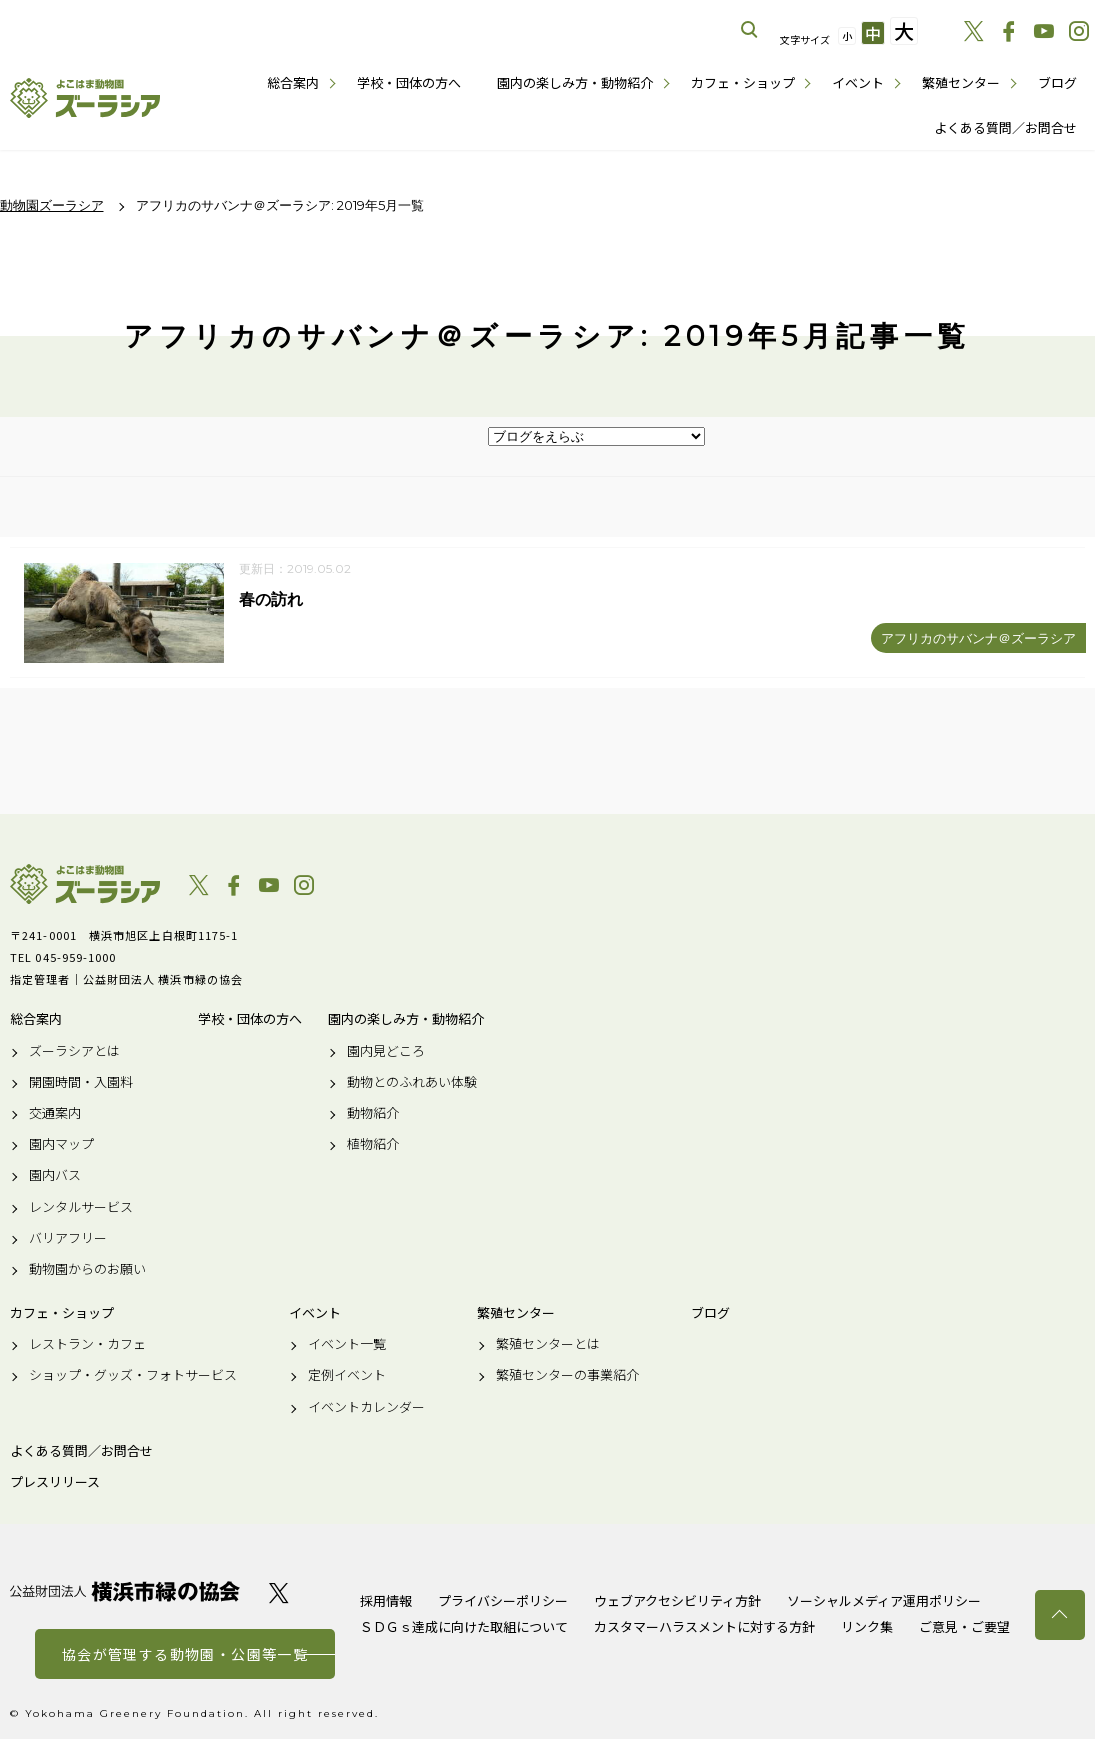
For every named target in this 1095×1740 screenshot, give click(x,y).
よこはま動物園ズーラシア (85, 885)
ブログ (1057, 82)
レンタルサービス (81, 1207)
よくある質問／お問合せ (1005, 127)
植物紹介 (373, 1145)
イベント (858, 82)
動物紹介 (373, 1114)
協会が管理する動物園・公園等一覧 (185, 1655)
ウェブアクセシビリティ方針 (677, 1601)
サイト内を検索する (750, 30)
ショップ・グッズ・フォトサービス (133, 1376)
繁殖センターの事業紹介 (567, 1376)
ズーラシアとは (74, 1051)
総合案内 (293, 82)
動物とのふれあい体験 (412, 1082)
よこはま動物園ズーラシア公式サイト (85, 98)
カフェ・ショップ (743, 82)
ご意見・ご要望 (964, 1627)
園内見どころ (386, 1051)
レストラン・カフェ (87, 1345)
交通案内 (55, 1114)
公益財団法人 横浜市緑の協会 (125, 1592)
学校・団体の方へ (409, 82)
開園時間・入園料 (81, 1082)
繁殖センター (961, 82)
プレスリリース (55, 1483)
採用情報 (386, 1601)
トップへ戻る (1060, 1615)
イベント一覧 (347, 1345)
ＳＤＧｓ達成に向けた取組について (464, 1627)
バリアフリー (68, 1238)
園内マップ (61, 1145)
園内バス (55, 1176)
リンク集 (867, 1627)
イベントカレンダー (366, 1407)
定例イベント (347, 1376)
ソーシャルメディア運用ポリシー (884, 1601)
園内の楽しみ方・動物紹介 (575, 82)
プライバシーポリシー (503, 1601)
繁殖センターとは (548, 1345)
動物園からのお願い (87, 1270)
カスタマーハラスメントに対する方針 (704, 1627)
